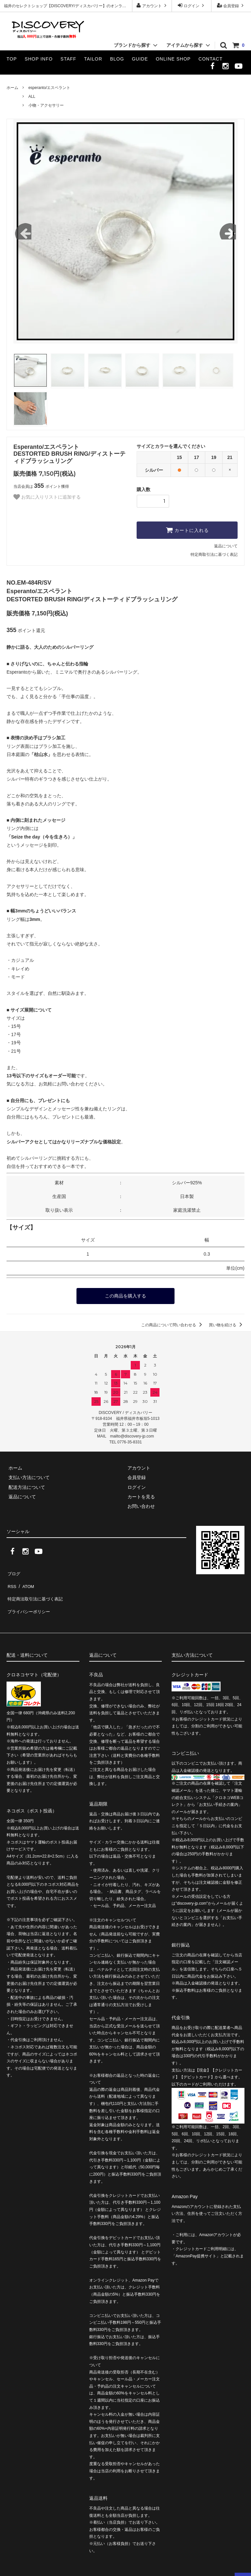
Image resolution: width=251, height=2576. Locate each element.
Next (228, 231)
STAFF (68, 59)
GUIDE (140, 59)
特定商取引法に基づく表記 (214, 554)
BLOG (117, 59)
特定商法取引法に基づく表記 (36, 1590)
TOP (12, 59)
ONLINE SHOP (173, 59)
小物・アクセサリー (46, 105)
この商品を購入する (125, 1295)
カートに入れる (187, 530)
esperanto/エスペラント (49, 87)
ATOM (26, 1580)
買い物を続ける (226, 1324)
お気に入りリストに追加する (47, 497)
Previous (23, 231)
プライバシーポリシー (29, 1600)
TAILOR (93, 59)
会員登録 (231, 5)
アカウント (152, 5)
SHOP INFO (39, 59)
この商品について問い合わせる (172, 1324)
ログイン (191, 5)
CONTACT (210, 59)
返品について (226, 546)
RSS (11, 1580)
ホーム (12, 87)
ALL (31, 96)
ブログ (13, 1571)
